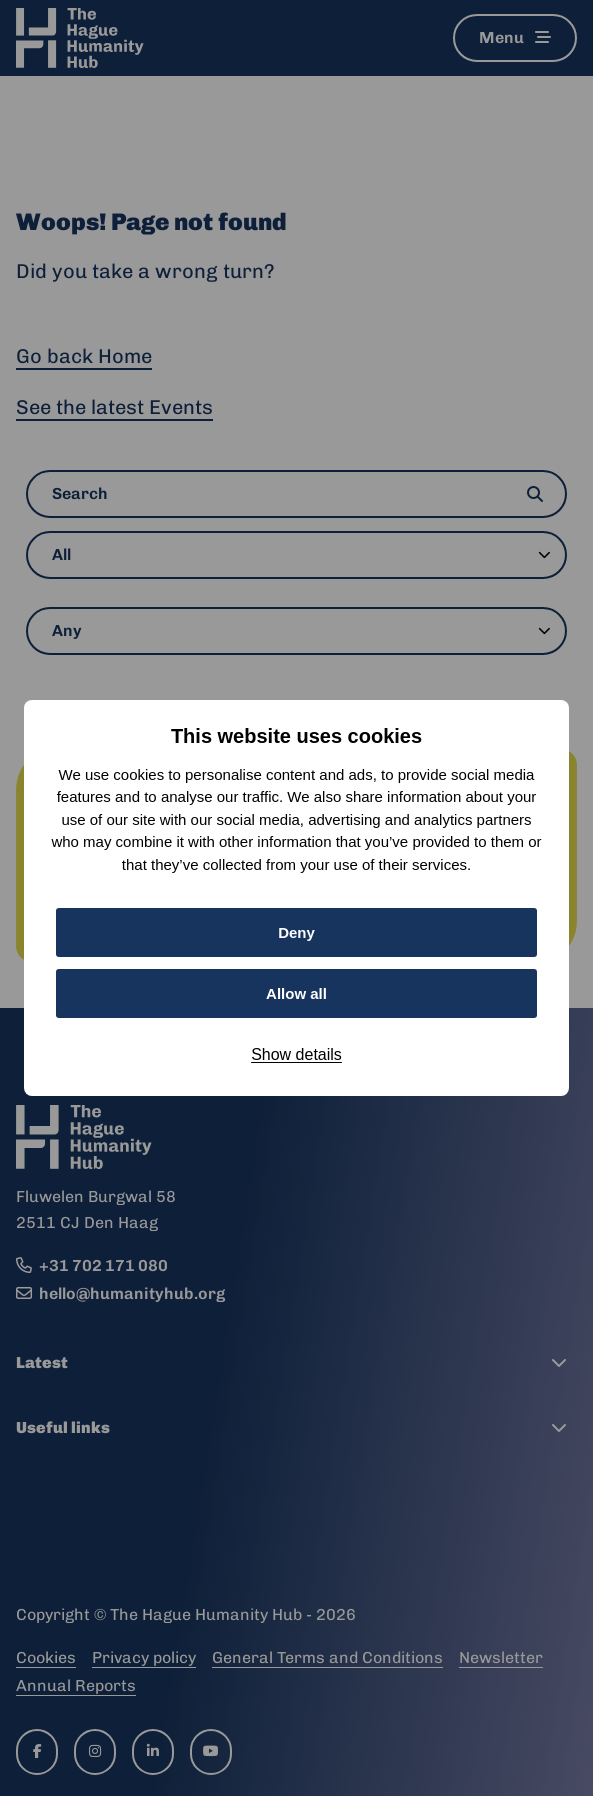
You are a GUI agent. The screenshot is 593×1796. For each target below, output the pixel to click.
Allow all (296, 993)
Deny (296, 932)
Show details (296, 1054)
